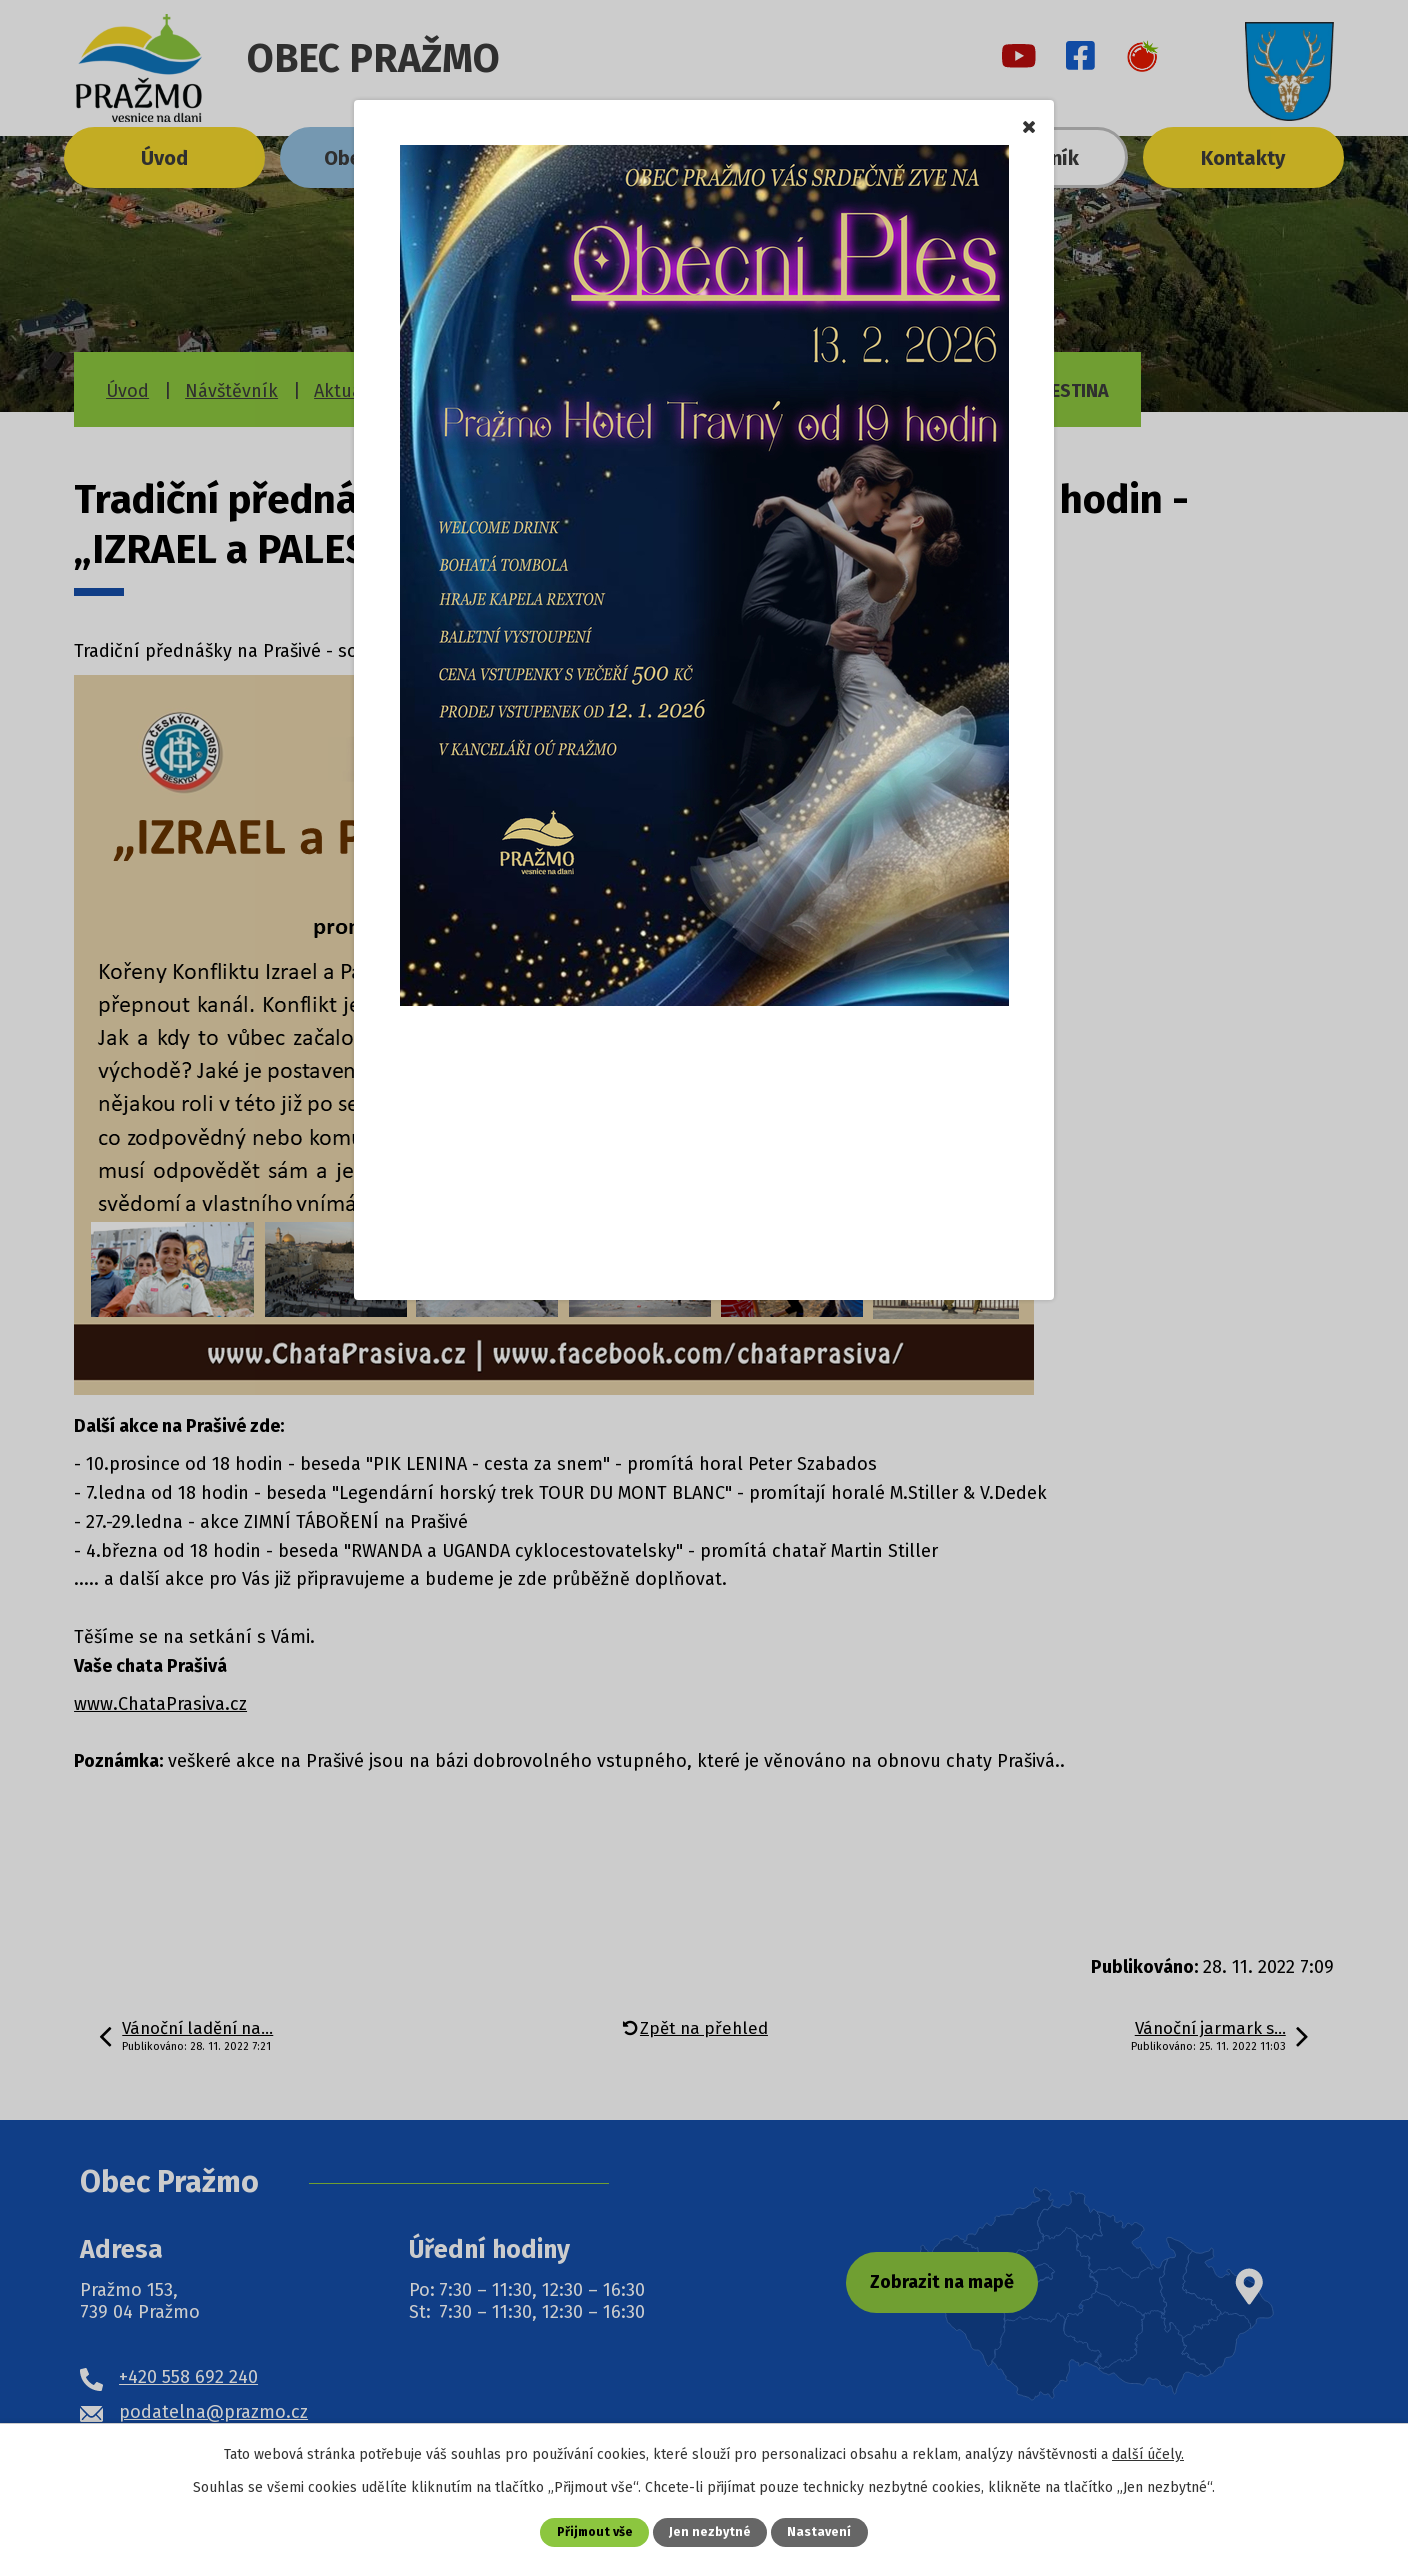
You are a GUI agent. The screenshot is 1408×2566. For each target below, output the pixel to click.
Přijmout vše (594, 2531)
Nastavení (821, 2531)
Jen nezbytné (711, 2531)
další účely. (1148, 2454)
